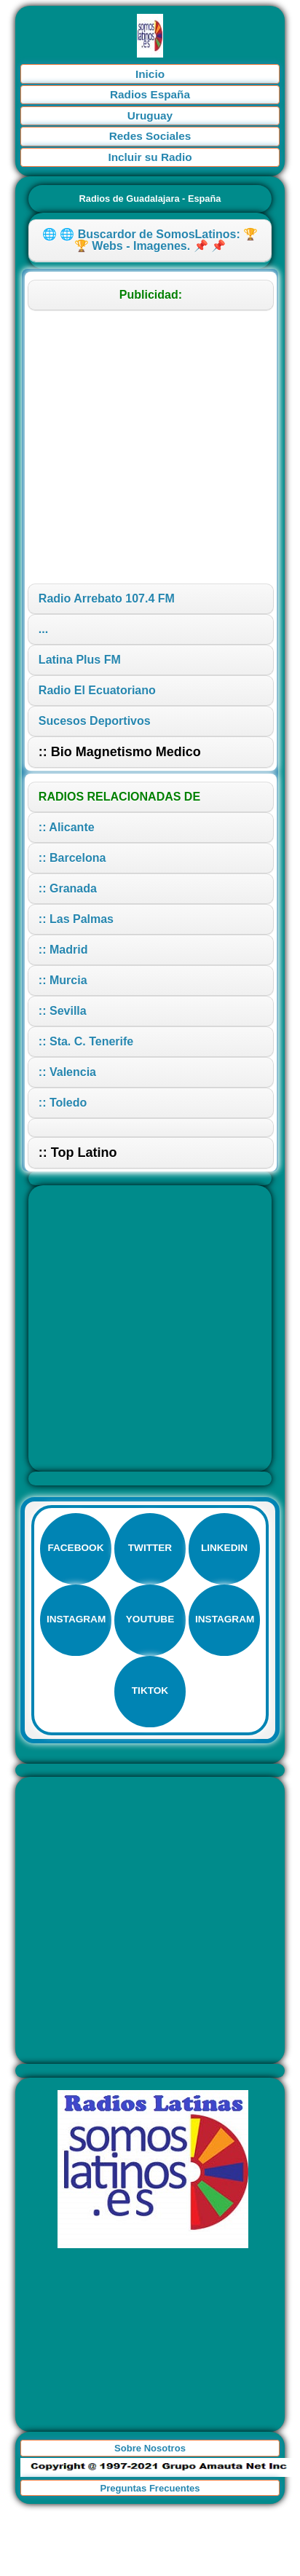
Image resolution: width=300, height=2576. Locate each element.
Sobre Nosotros (150, 2448)
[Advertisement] (138, 447)
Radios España (150, 94)
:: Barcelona (72, 858)
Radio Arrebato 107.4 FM (107, 598)
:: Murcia (63, 980)
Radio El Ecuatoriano (97, 690)
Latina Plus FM (80, 659)
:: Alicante (67, 827)
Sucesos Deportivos (95, 721)
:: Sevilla (63, 1011)
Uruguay (150, 115)
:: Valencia (67, 1072)
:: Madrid (63, 949)
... (43, 629)
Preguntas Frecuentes (150, 2488)
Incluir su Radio (150, 157)
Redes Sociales (150, 136)
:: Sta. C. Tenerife (86, 1041)
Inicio (150, 74)
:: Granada (68, 888)
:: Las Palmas (76, 919)
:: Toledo (63, 1102)
